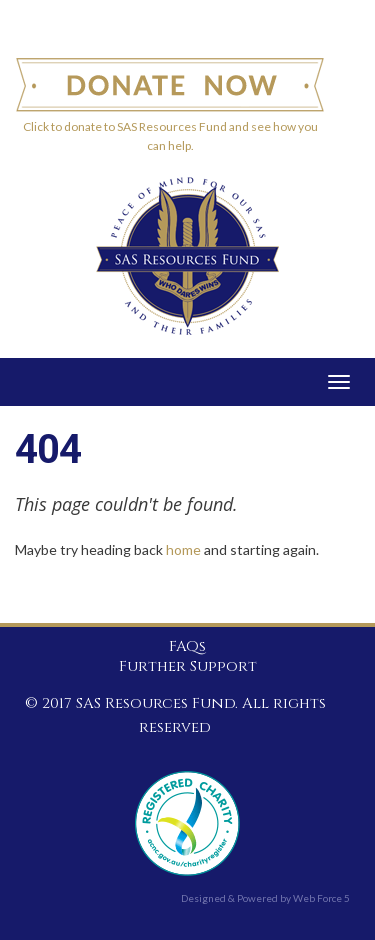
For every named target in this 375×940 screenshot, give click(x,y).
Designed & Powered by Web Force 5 (265, 898)
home (183, 549)
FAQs (187, 647)
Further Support (188, 667)
